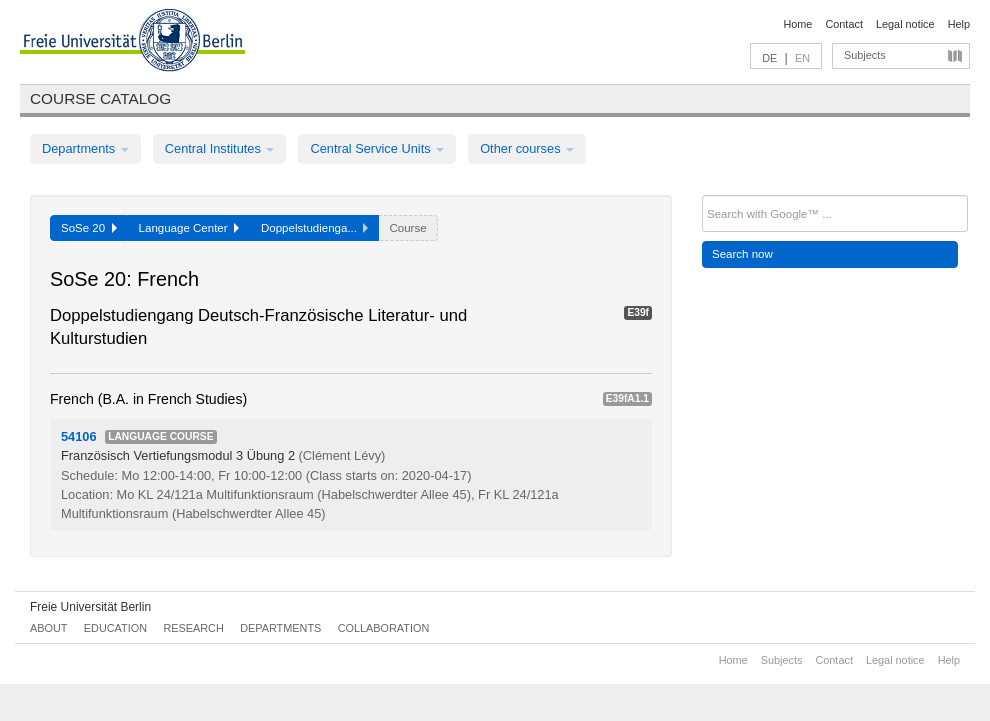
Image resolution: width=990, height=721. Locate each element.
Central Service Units (377, 148)
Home (797, 24)
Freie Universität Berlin (90, 607)
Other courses (527, 148)
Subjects (865, 55)
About (48, 628)
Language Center (189, 228)
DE (769, 58)
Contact (843, 24)
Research (193, 628)
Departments (85, 148)
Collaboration (384, 628)
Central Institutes (220, 148)
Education (115, 628)
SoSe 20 (89, 228)
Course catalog (100, 98)
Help (959, 24)
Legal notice (905, 24)
